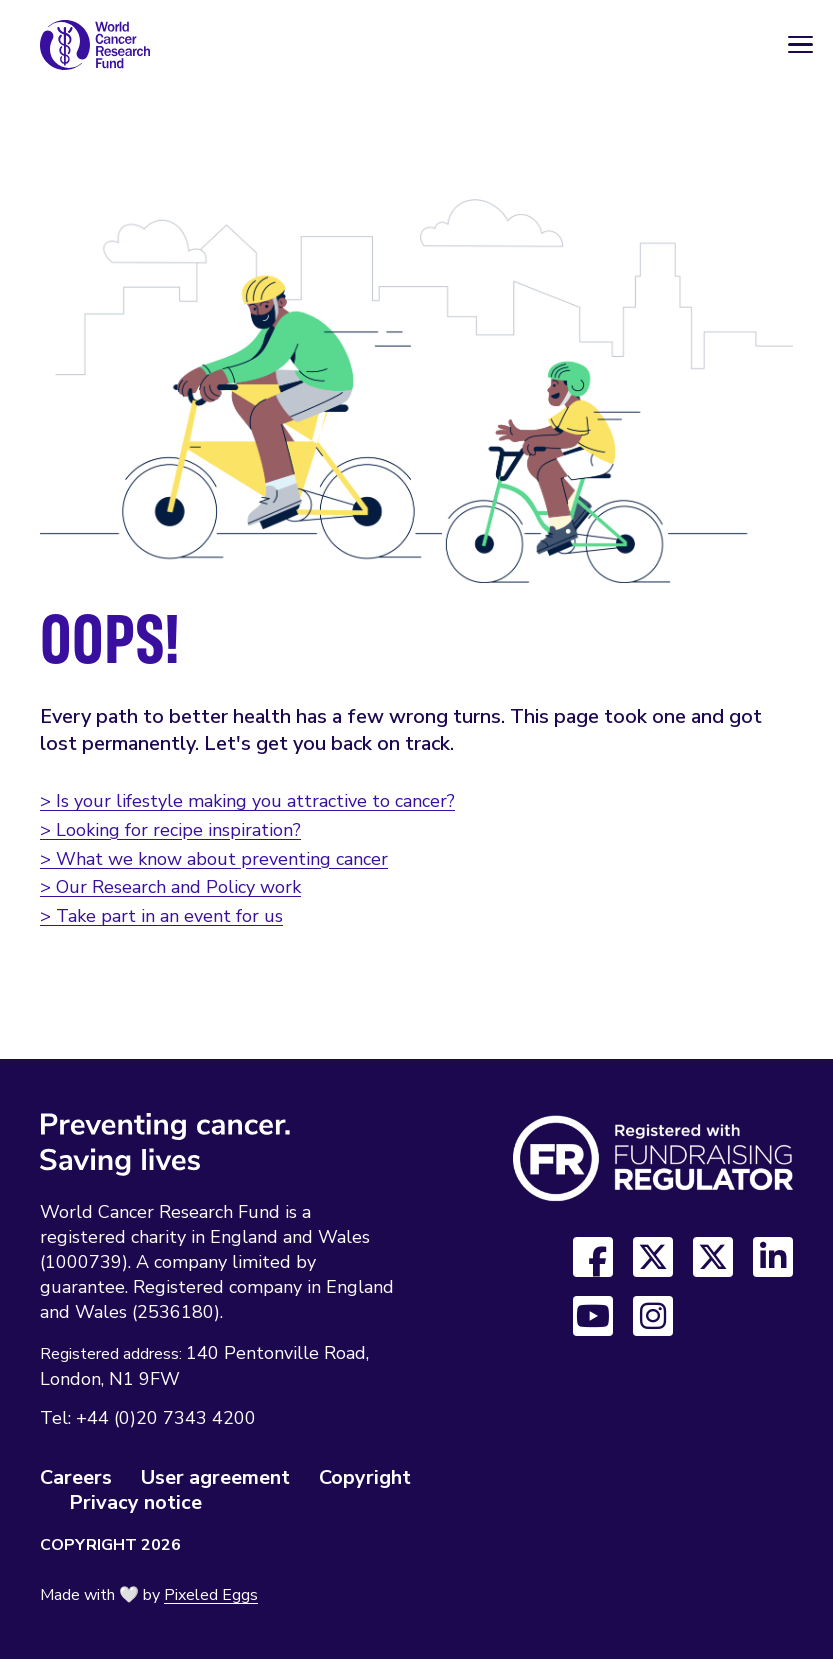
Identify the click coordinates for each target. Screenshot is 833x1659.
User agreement (215, 1477)
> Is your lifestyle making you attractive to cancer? (247, 801)
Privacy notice (135, 1502)
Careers (76, 1477)
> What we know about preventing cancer (214, 859)
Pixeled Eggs (211, 1595)
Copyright (365, 1477)
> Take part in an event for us (161, 916)
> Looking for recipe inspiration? (170, 830)
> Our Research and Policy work (170, 887)
